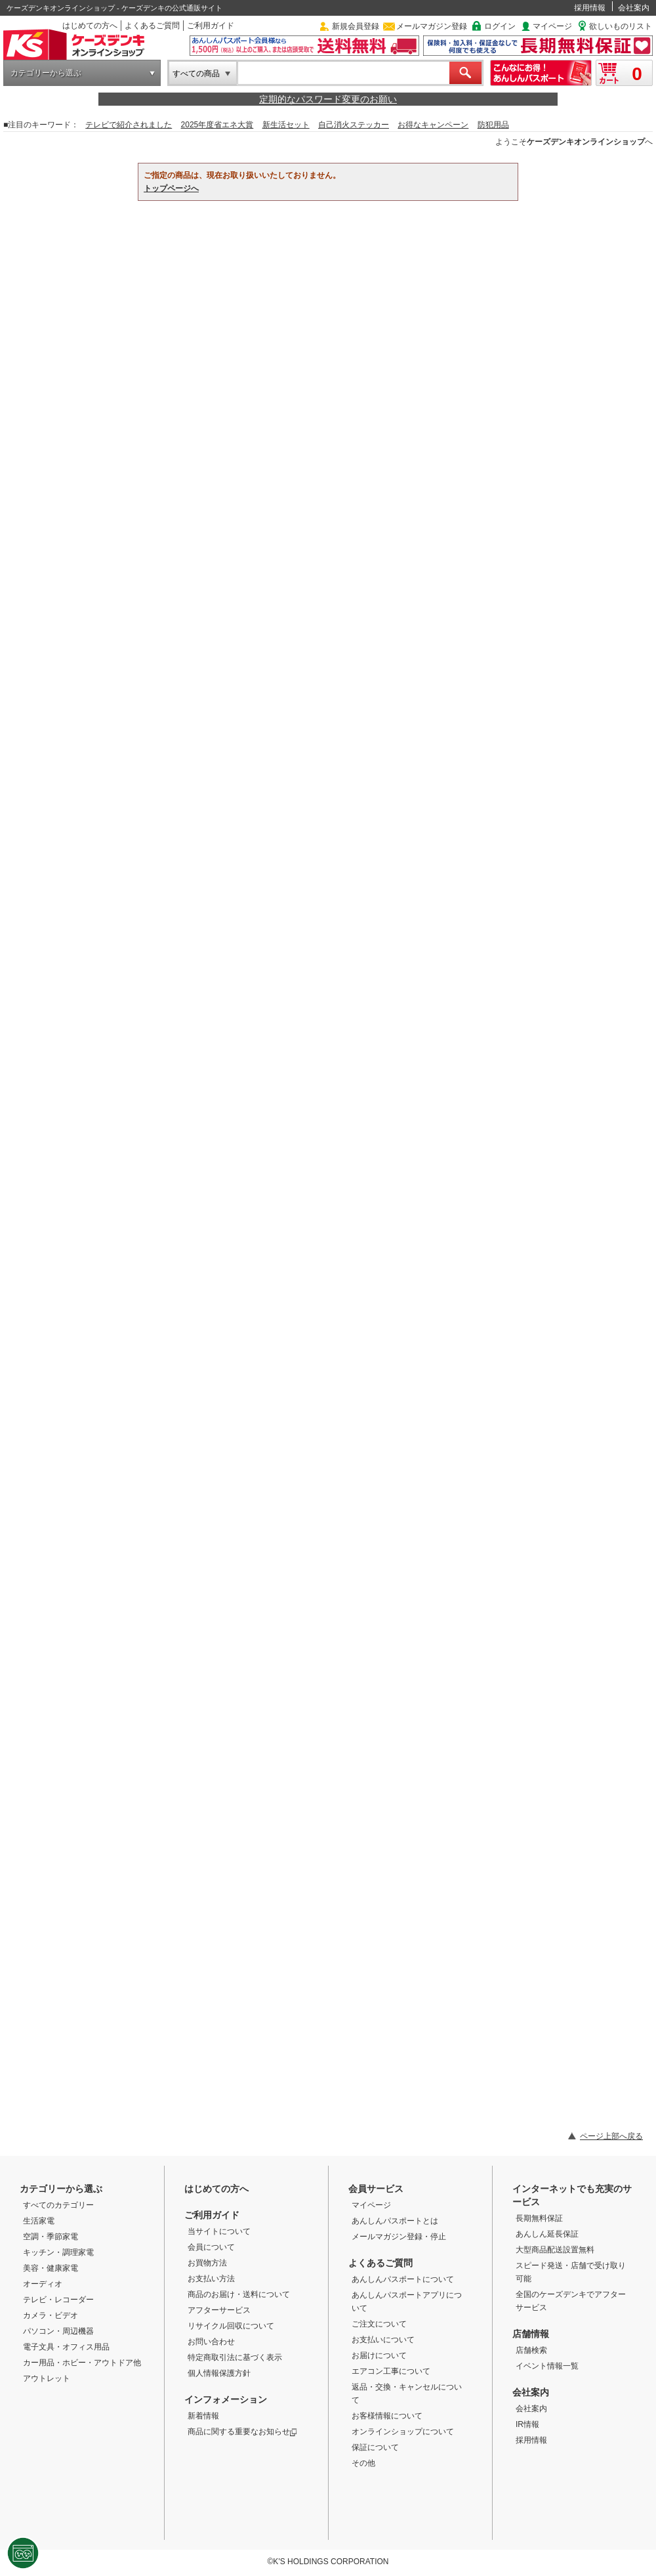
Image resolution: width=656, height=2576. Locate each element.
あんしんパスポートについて (403, 2279)
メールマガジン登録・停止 (399, 2236)
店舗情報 (530, 2334)
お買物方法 (207, 2262)
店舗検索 (531, 2350)
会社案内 (633, 7)
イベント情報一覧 (547, 2366)
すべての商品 (196, 73)
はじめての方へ (89, 25)
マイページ (552, 26)
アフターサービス (219, 2310)
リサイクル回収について (231, 2325)
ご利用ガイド (210, 25)
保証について (375, 2447)
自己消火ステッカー (353, 124)
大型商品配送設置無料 (555, 2249)
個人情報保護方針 (219, 2373)
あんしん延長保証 (547, 2234)
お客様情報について (387, 2415)
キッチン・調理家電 (58, 2252)
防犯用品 (493, 124)
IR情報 (527, 2424)
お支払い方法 (211, 2278)
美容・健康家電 (50, 2268)
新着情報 (203, 2415)
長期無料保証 (539, 2218)
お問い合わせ (211, 2341)
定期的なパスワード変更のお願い (328, 99)
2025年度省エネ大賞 (217, 124)
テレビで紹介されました (128, 124)
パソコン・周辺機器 (58, 2331)
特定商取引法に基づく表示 (235, 2357)
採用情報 (589, 7)
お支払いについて (383, 2339)
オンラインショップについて (403, 2431)
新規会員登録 (355, 26)
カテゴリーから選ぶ (45, 72)
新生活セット (286, 124)
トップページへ (171, 188)
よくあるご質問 (152, 25)
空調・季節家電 (50, 2236)
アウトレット (46, 2378)
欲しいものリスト (620, 26)
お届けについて (379, 2355)
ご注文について (379, 2324)
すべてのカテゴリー (58, 2205)
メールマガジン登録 (431, 26)
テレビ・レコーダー (58, 2299)
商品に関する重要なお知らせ (242, 2431)
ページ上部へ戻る (611, 2136)
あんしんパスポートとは (395, 2220)
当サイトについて (219, 2231)
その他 (363, 2463)
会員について (211, 2247)
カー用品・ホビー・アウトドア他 (82, 2362)
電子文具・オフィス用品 (66, 2346)
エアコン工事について (391, 2371)
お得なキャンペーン (433, 124)
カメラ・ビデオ (50, 2315)
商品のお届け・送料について (239, 2294)
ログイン (500, 26)
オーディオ (42, 2283)
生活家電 (38, 2220)
